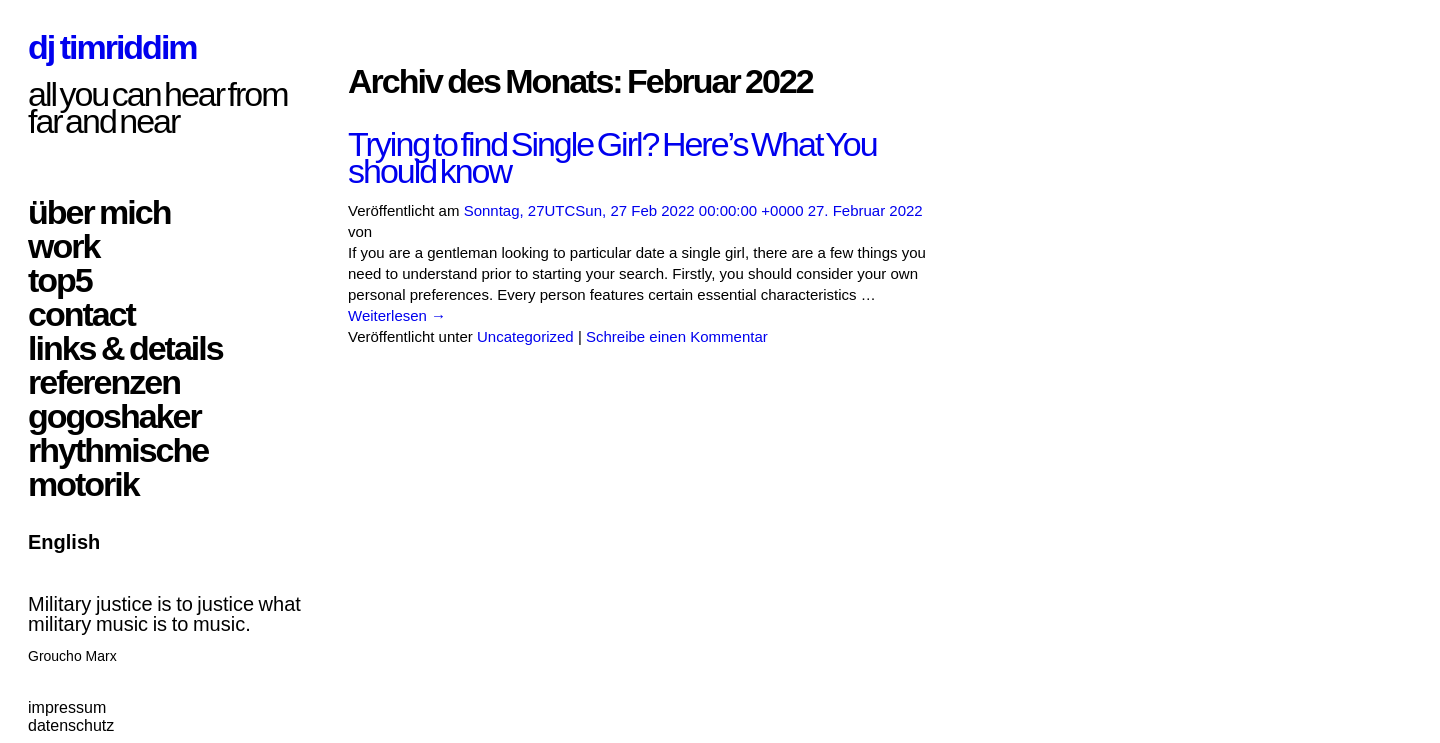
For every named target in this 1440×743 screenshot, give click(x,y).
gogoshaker (114, 416)
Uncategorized (525, 336)
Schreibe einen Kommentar (677, 336)
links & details (125, 348)
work (63, 246)
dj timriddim (112, 47)
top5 (60, 280)
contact (81, 314)
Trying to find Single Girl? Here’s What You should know (612, 157)
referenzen (104, 382)
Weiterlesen (397, 315)
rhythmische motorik (118, 467)
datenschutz (71, 725)
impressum (67, 707)
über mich (99, 212)
